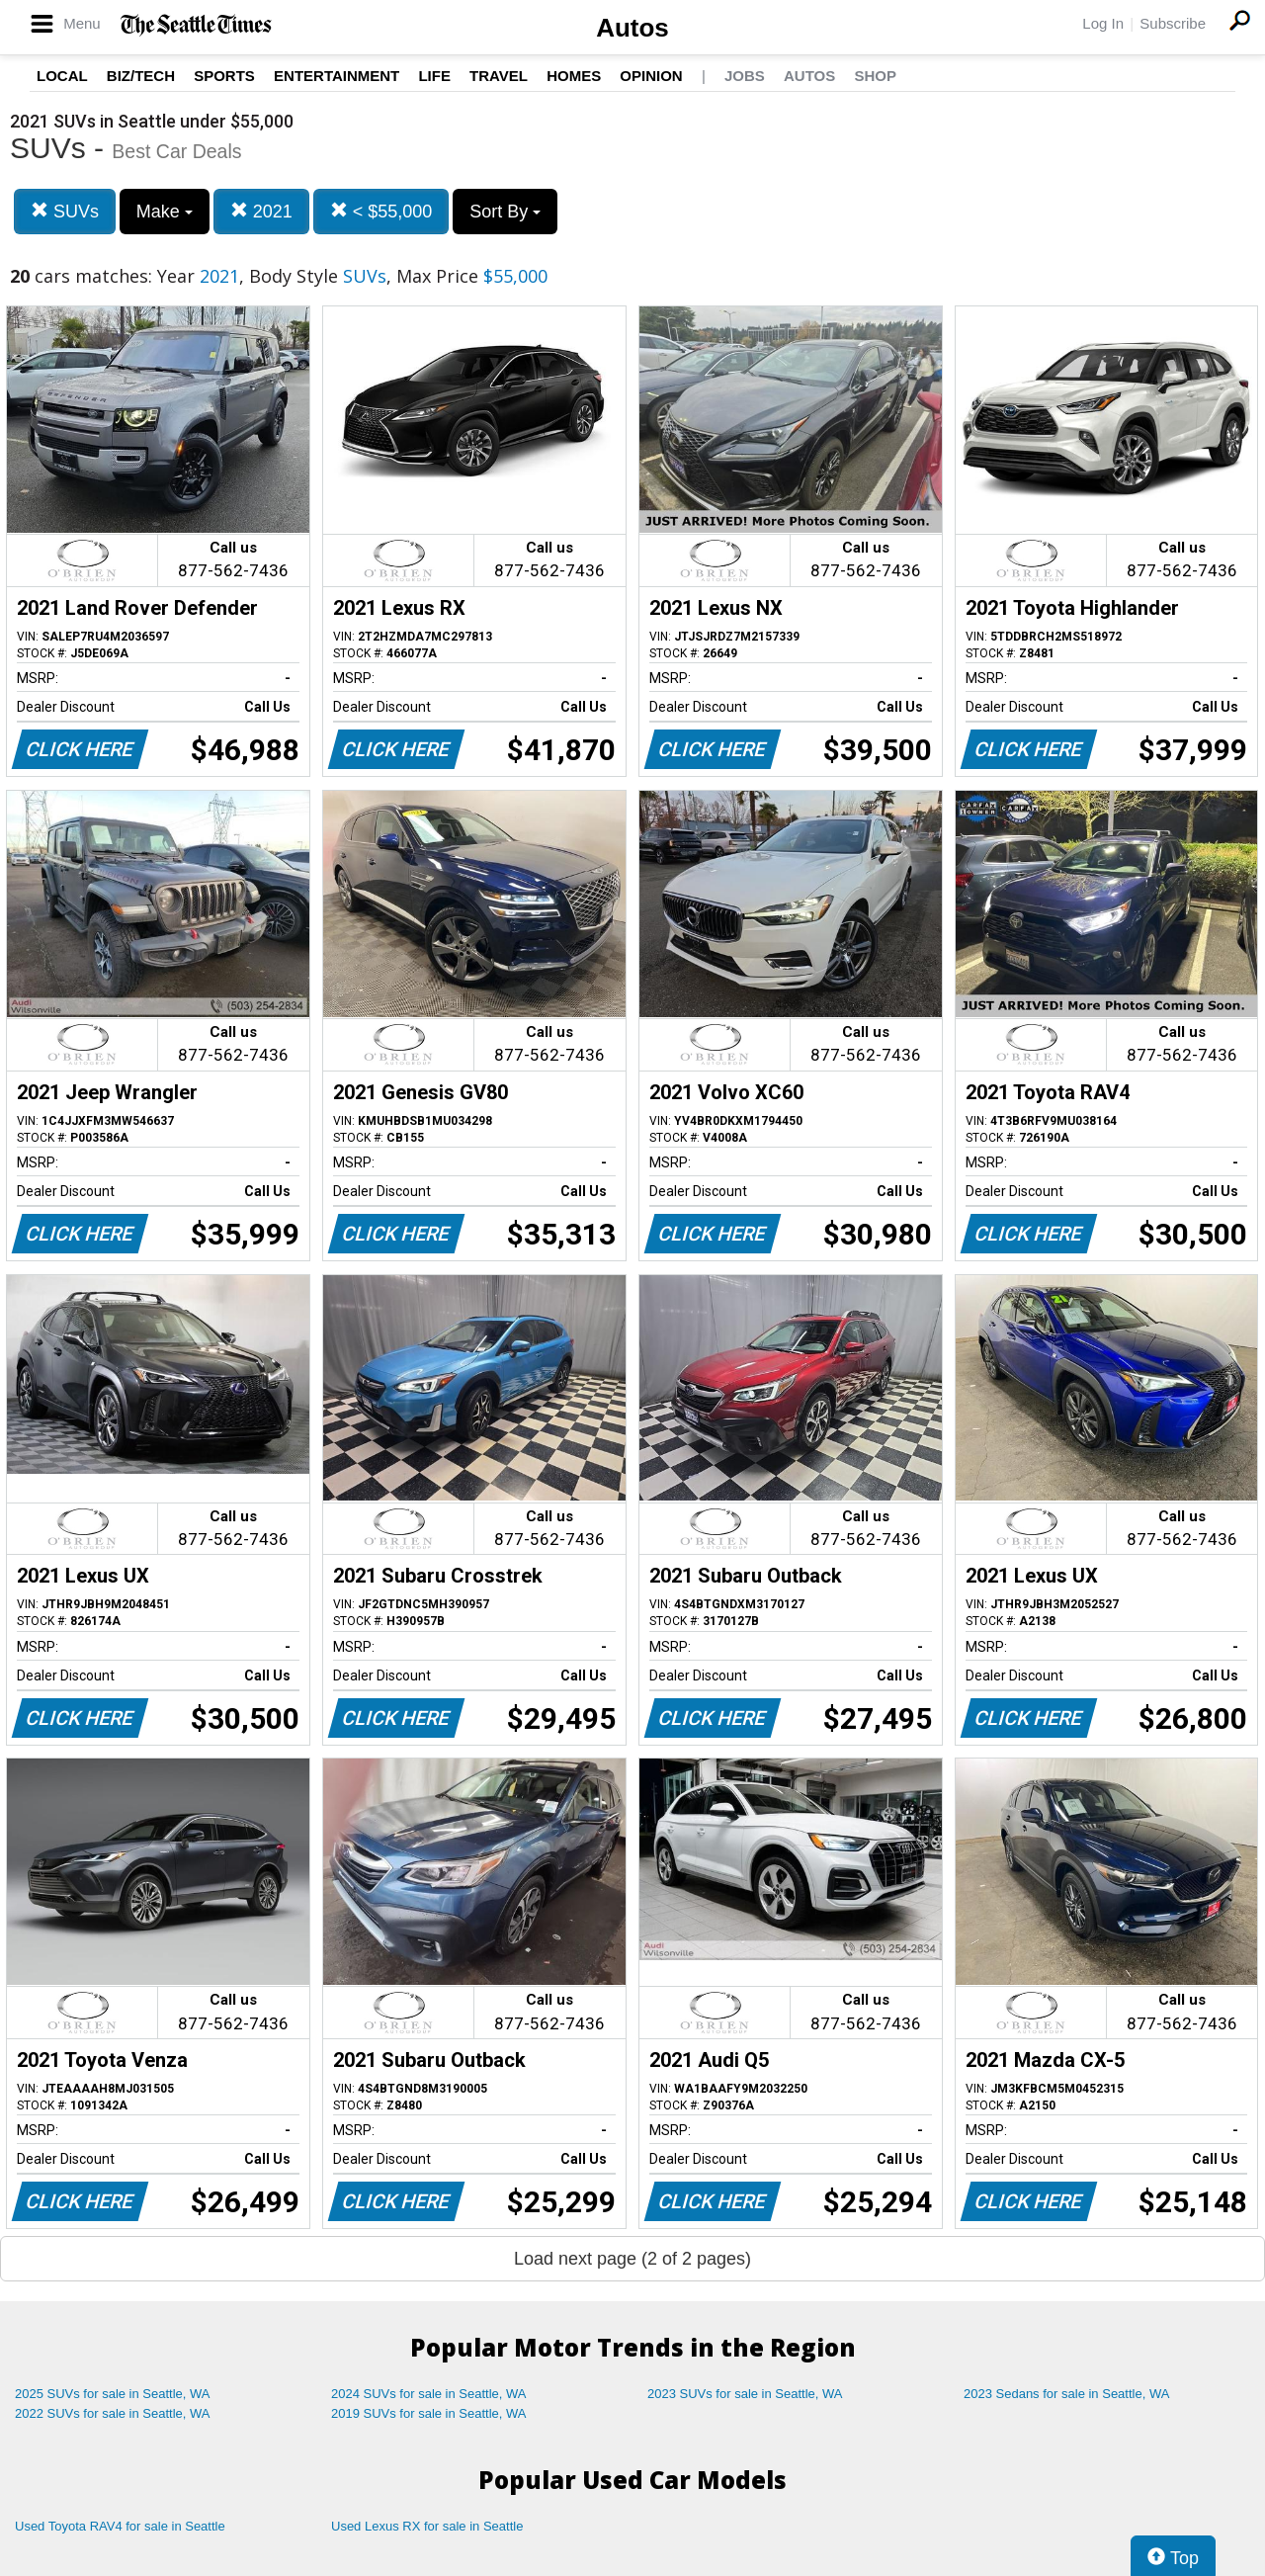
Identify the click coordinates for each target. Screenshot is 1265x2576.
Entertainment (336, 75)
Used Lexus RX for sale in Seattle (427, 2526)
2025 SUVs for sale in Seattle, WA (113, 2393)
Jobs (744, 75)
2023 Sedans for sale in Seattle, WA (1066, 2393)
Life (434, 75)
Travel (498, 75)
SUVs (65, 211)
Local (62, 75)
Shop (875, 75)
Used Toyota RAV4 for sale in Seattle (120, 2526)
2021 (261, 211)
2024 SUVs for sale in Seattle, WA (429, 2393)
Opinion (651, 75)
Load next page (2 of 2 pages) (632, 2259)
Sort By (505, 211)
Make (164, 211)
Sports (224, 75)
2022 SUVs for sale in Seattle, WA (113, 2413)
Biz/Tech (141, 75)
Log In (1103, 23)
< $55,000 (381, 211)
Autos (632, 28)
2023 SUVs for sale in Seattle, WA (745, 2393)
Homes (574, 75)
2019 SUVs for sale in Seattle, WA (429, 2413)
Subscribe (1172, 23)
